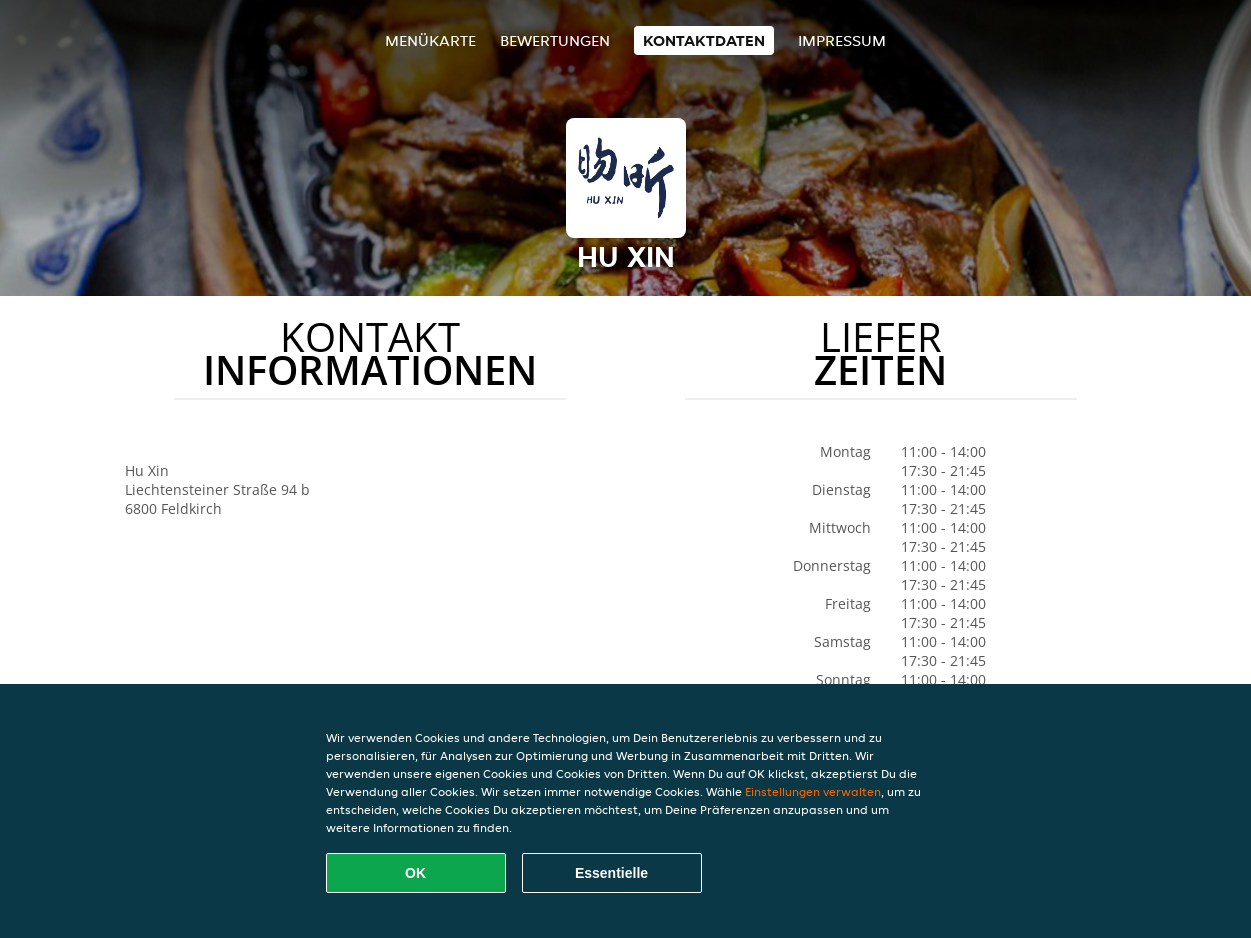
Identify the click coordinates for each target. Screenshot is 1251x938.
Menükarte (430, 40)
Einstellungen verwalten (813, 791)
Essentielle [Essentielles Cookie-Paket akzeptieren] (611, 873)
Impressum (842, 40)
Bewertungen (555, 40)
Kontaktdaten (704, 40)
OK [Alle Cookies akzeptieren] (415, 873)
